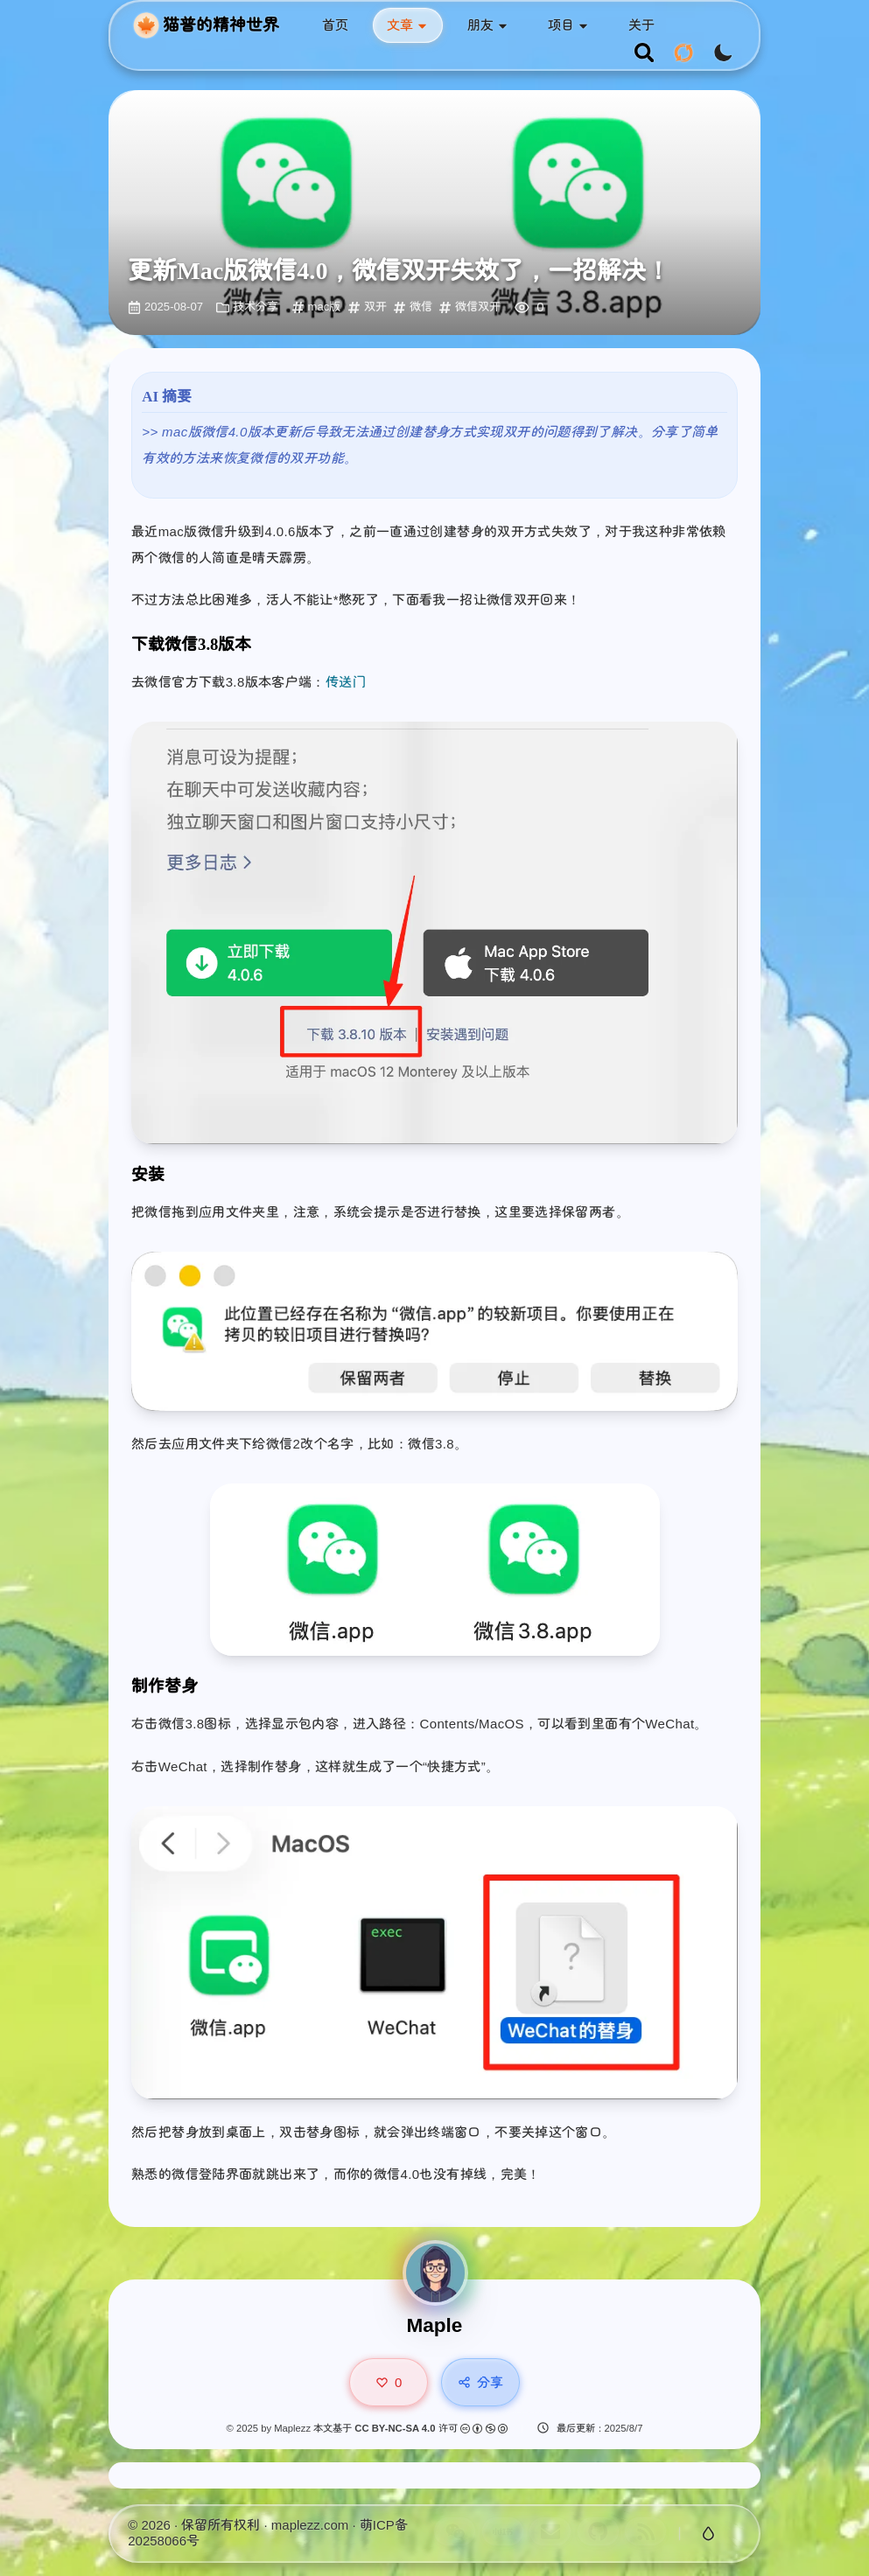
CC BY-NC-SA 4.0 (396, 2428)
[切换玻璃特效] (708, 2534)
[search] (644, 53)
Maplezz (292, 2428)
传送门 (346, 681)
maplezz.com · (315, 2524)
